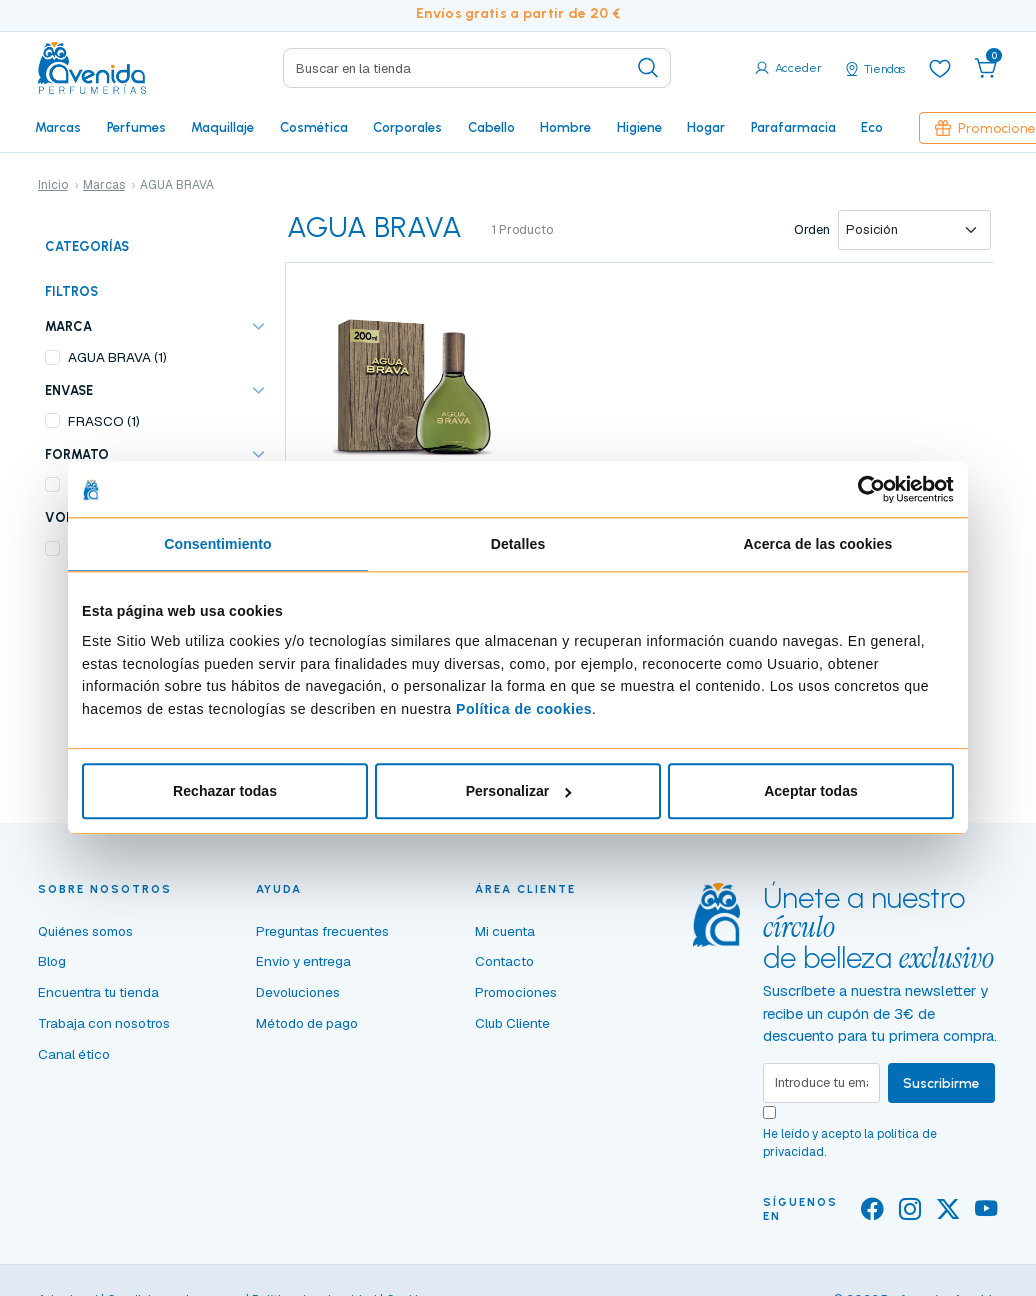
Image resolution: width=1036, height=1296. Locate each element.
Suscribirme (941, 1083)
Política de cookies (524, 709)
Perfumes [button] (136, 127)
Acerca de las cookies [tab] (818, 545)
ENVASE (69, 390)
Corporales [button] (407, 127)
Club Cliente (512, 1023)
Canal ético (74, 1054)
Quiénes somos (85, 931)
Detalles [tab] (518, 545)
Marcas (58, 127)
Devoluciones (298, 992)
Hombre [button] (565, 127)
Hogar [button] (706, 127)
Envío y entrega (303, 961)
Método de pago (307, 1023)
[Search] (476, 68)
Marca (68, 326)
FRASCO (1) (104, 421)
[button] (986, 68)
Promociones (516, 992)
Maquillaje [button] (222, 127)
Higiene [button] (639, 127)
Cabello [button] (491, 127)
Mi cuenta (505, 931)
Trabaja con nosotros (104, 1023)
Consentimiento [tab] (218, 545)
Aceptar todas (811, 792)
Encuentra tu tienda (98, 992)
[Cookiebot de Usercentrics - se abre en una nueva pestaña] (866, 489)
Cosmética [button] (314, 127)
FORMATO (77, 454)
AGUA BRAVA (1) (117, 357)
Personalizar (519, 792)
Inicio (53, 185)
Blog (52, 961)
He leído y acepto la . (850, 1143)
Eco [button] (872, 127)
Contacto (504, 961)
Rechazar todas (225, 792)
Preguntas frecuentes (322, 931)
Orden (812, 229)
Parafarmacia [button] (793, 127)
